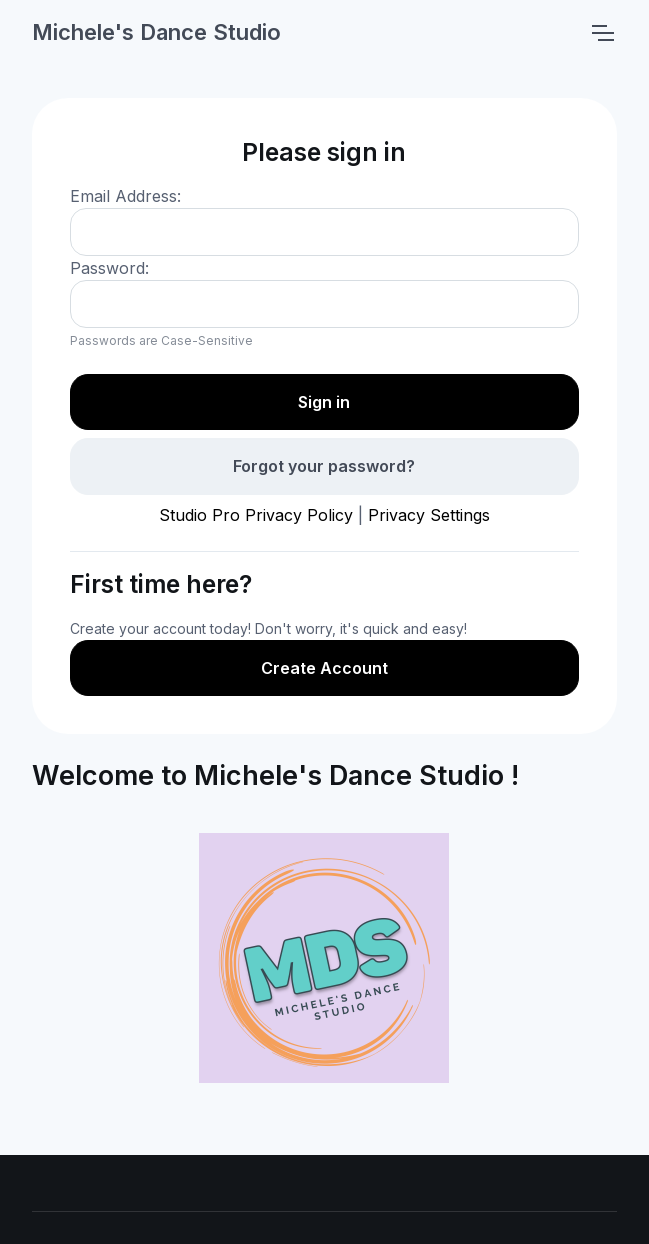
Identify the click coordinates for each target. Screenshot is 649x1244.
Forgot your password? (324, 466)
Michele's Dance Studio (156, 32)
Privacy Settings (429, 515)
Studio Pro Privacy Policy (256, 515)
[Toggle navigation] (602, 33)
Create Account (324, 668)
